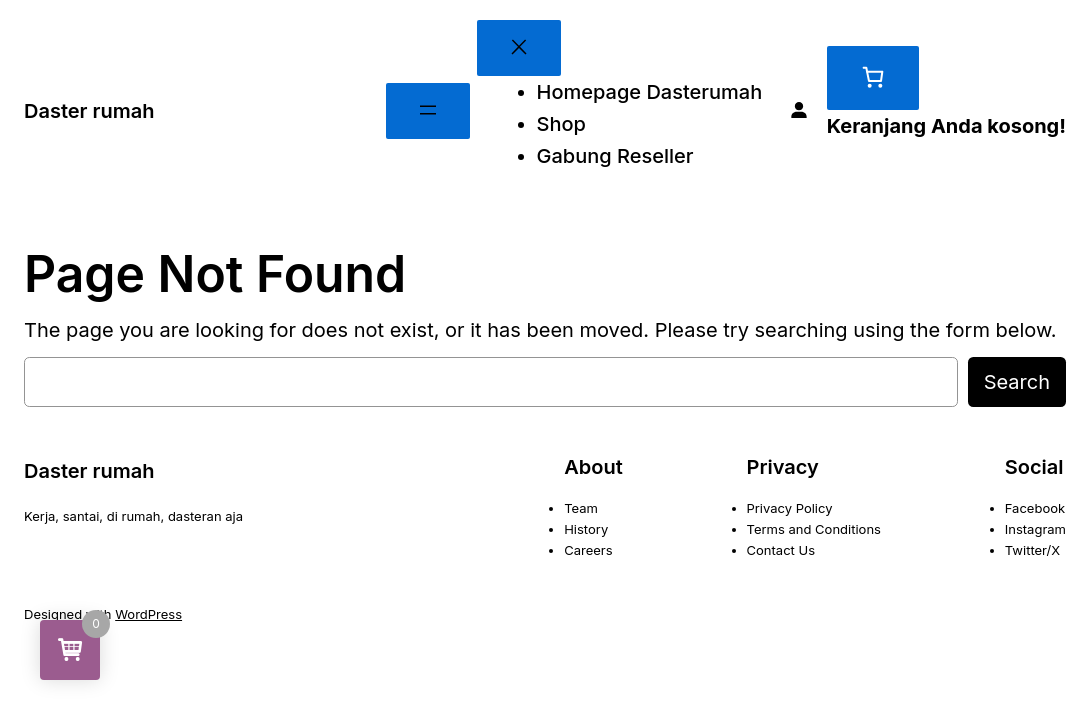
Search (1017, 382)
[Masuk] (799, 111)
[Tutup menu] (519, 48)
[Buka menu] (428, 111)
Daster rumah (89, 111)
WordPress (148, 614)
